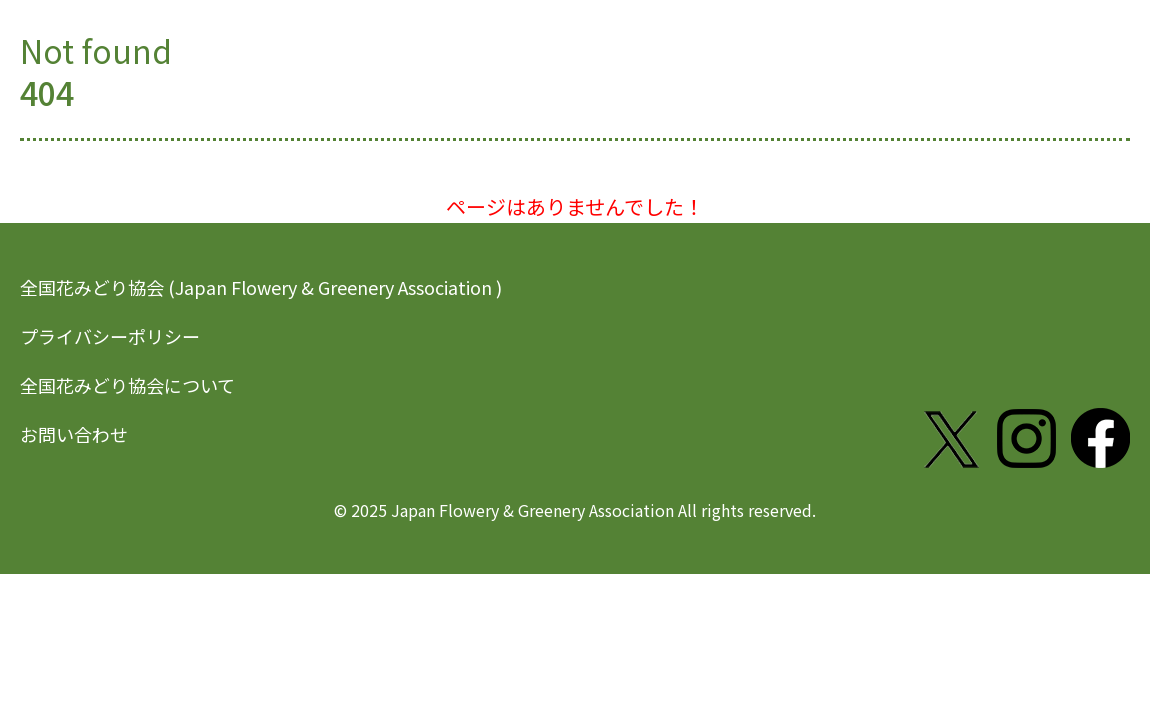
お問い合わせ (74, 434)
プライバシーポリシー (110, 336)
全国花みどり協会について (127, 385)
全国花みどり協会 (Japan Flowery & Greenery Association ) (261, 287)
